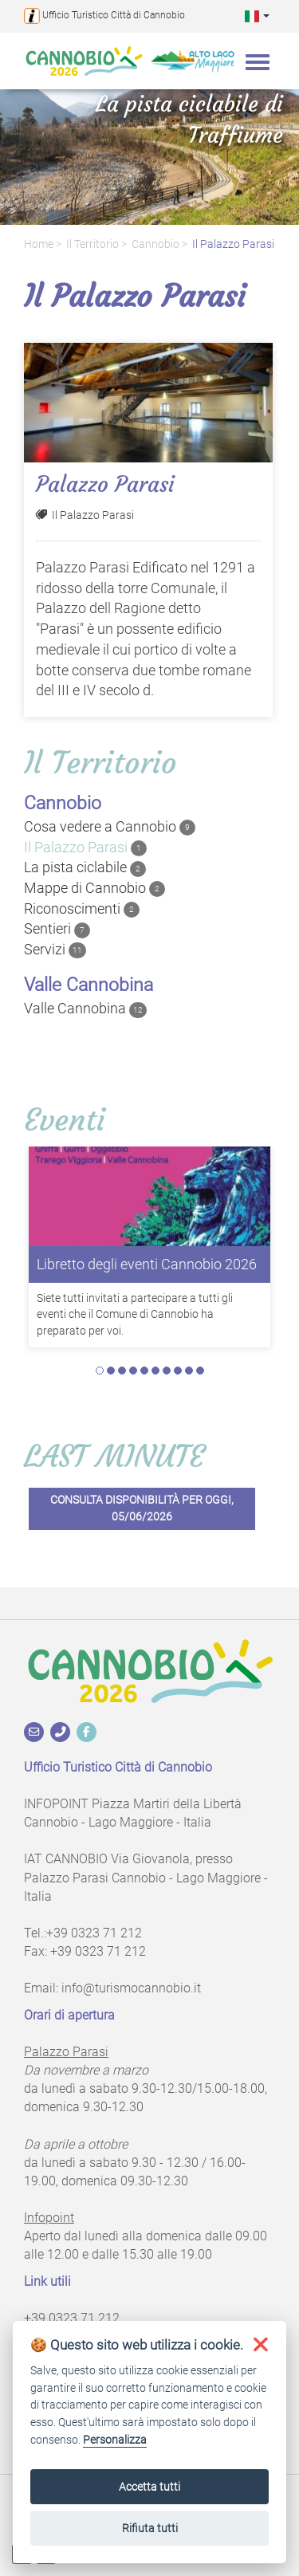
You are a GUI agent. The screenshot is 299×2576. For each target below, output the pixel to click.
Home (38, 244)
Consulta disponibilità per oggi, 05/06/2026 (142, 1508)
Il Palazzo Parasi (233, 244)
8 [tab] (178, 1371)
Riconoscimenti (82, 909)
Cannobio (155, 244)
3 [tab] (122, 1371)
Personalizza (115, 2440)
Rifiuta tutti (150, 2528)
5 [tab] (144, 1371)
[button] (257, 15)
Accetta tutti (149, 2486)
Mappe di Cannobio (94, 888)
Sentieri (57, 929)
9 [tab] (189, 1371)
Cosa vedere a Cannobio (109, 827)
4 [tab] (133, 1371)
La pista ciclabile (85, 867)
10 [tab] (200, 1371)
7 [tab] (167, 1371)
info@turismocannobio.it (131, 1988)
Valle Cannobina (85, 1008)
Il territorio (92, 244)
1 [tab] (100, 1371)
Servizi (55, 949)
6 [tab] (155, 1371)
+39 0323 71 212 (94, 1933)
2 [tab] (111, 1371)
